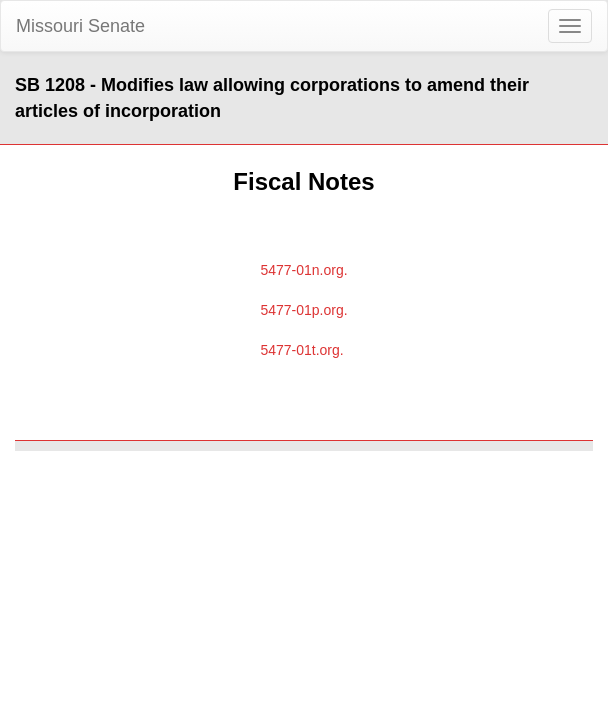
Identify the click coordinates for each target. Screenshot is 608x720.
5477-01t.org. (301, 350)
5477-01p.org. (303, 310)
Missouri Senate (80, 26)
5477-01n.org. (303, 270)
